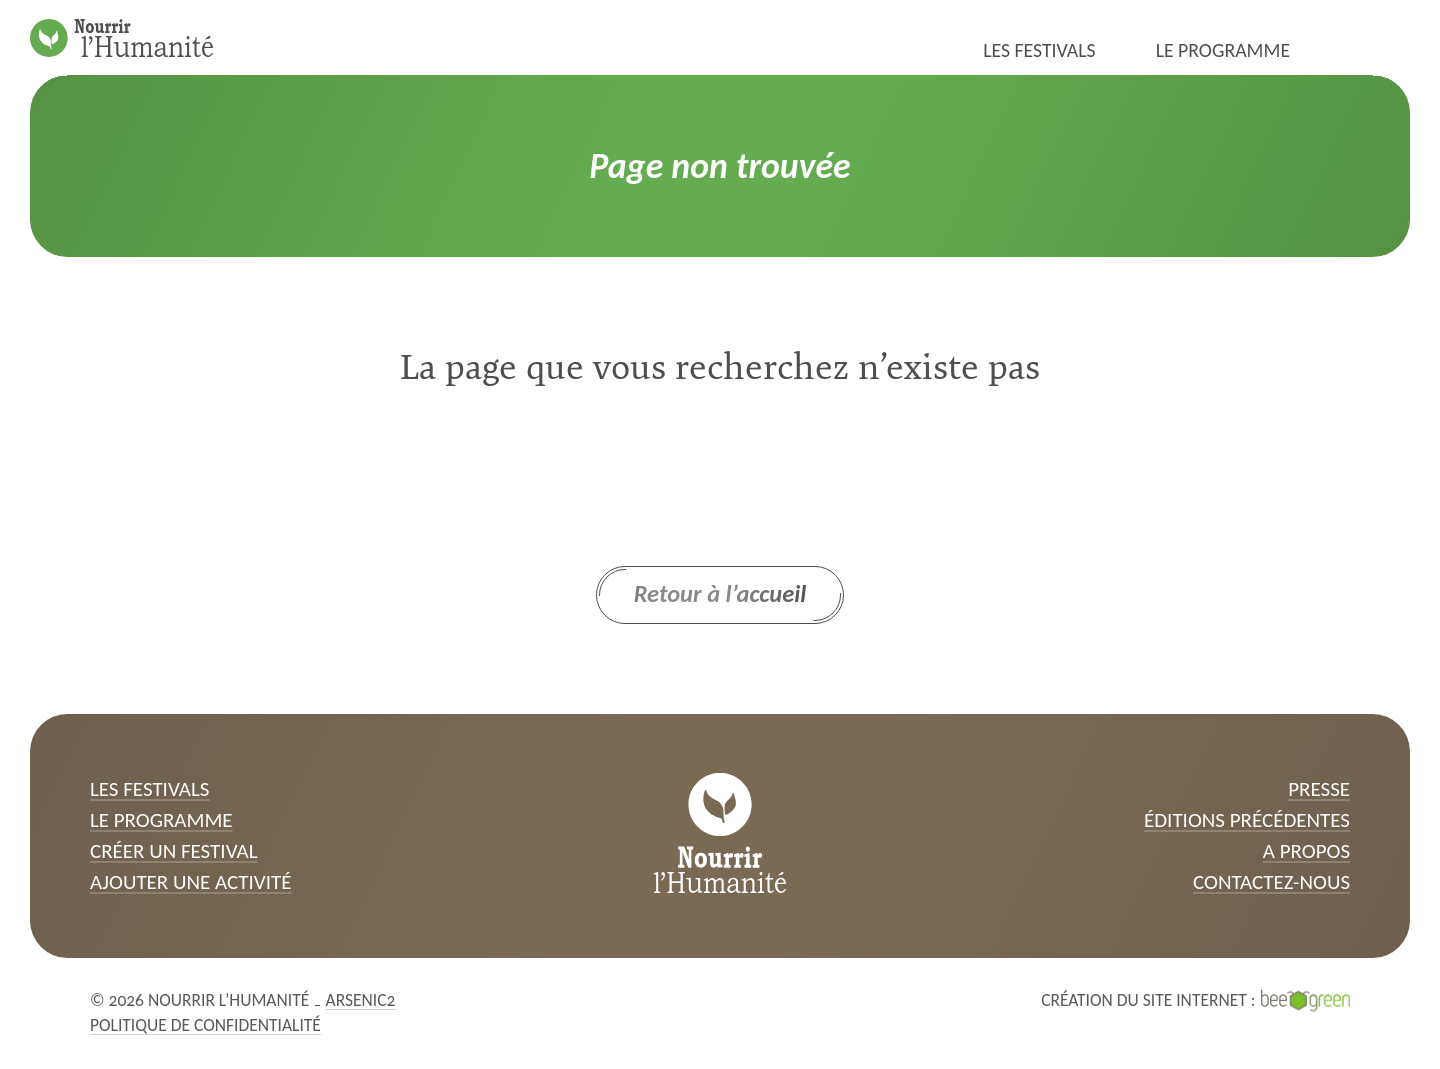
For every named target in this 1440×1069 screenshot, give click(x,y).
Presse (1319, 789)
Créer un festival (174, 851)
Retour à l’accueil (720, 594)
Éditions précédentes (1247, 820)
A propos (1306, 851)
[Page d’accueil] (121, 38)
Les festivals (1039, 50)
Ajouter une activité (191, 882)
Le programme (1223, 50)
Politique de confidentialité (205, 1025)
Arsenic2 (361, 1000)
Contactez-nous (1271, 882)
